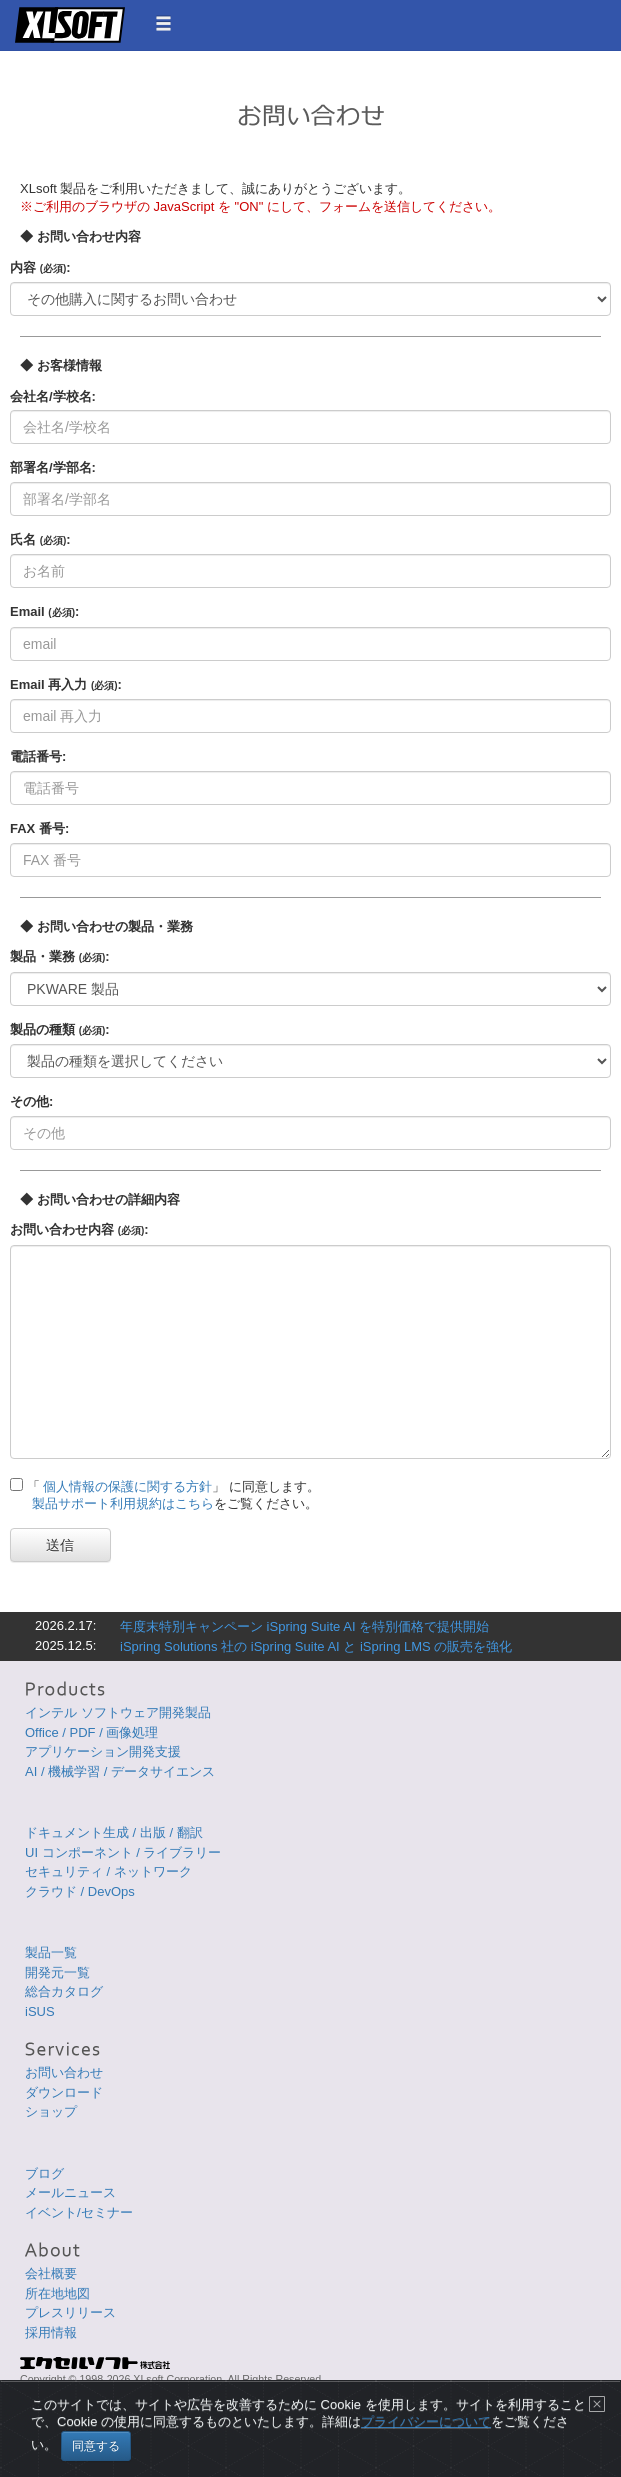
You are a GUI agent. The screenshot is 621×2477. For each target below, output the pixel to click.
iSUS (40, 2011)
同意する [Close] (96, 2461)
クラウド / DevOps (80, 1891)
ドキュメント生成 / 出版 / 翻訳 (114, 1832)
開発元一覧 (57, 1972)
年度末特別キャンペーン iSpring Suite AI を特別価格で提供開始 (304, 1626)
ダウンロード (64, 2092)
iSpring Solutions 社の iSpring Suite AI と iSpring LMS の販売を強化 (316, 1646)
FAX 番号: (39, 828)
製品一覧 (51, 1952)
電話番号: (38, 756)
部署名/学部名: (53, 467)
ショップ (51, 2111)
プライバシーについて (426, 2437)
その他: (31, 1101)
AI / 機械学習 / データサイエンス (120, 1771)
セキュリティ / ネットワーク (108, 1871)
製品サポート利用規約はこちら (123, 1503)
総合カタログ (64, 1991)
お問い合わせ (64, 2072)
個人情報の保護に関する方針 (127, 1486)
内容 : (40, 267)
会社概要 (51, 2273)
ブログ (44, 2173)
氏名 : (40, 539)
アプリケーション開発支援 (103, 1751)
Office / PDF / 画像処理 (91, 1732)
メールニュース (70, 2192)
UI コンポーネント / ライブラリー (123, 1852)
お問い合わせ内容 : (79, 1229)
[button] (163, 23)
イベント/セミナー (79, 2212)
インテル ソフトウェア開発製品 (118, 1712)
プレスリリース (70, 2312)
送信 (60, 1545)
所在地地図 (57, 2293)
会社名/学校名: (53, 396)
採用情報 (51, 2332)
